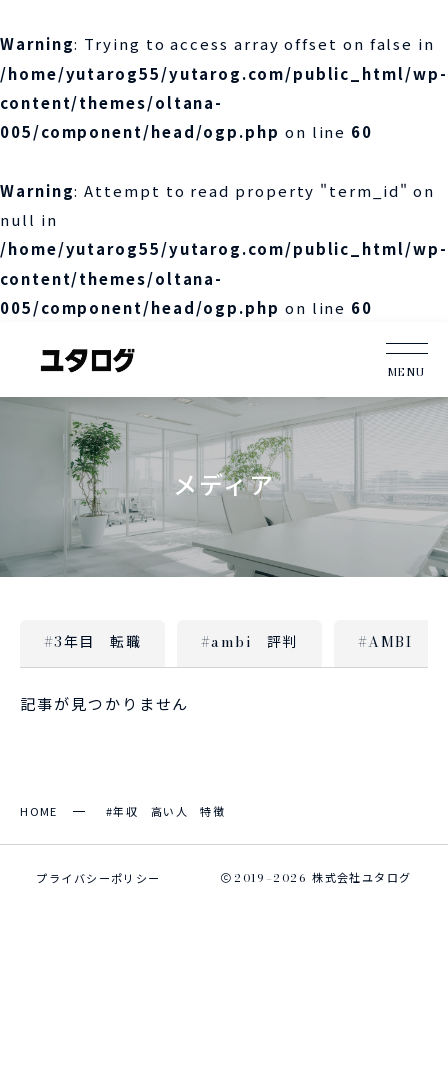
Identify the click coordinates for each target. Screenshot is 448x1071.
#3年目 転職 (92, 641)
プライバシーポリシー (98, 878)
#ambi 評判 (249, 641)
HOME (39, 811)
